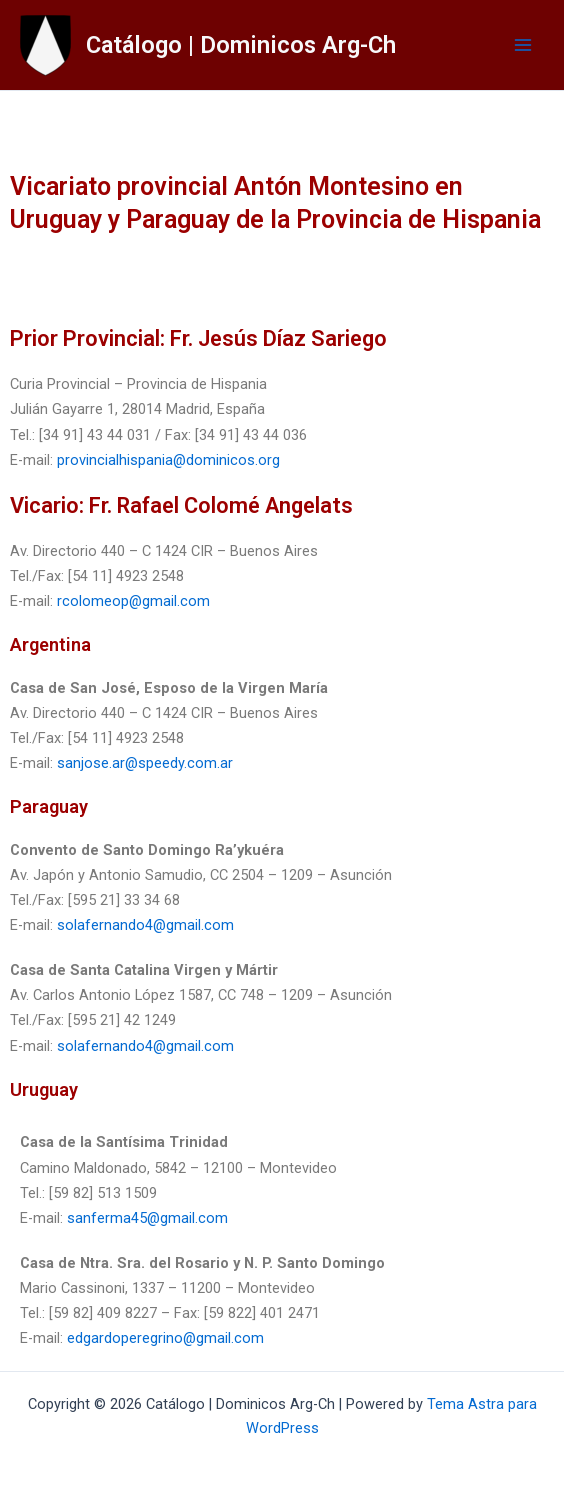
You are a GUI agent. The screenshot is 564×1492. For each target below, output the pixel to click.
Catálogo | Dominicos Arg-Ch (241, 45)
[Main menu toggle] (523, 45)
